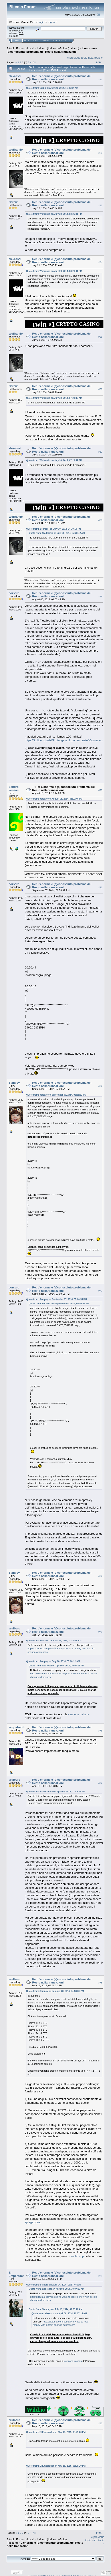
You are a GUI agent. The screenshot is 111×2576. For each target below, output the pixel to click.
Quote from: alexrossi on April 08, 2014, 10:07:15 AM (53, 1640)
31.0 (21, 33)
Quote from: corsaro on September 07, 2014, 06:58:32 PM (56, 1095)
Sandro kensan (14, 788)
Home (17, 40)
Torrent (14, 36)
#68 (100, 520)
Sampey (14, 1082)
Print (98, 62)
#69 (100, 596)
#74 (100, 1576)
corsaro (14, 593)
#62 (100, 153)
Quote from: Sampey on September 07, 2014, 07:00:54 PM (56, 1299)
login (41, 22)
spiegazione (32, 2222)
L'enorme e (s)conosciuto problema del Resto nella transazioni (52, 50)
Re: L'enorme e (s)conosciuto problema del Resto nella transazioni (61, 77)
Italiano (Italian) (47, 48)
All (34, 62)
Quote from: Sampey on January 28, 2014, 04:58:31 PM (55, 1991)
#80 (100, 2423)
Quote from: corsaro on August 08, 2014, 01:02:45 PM (54, 799)
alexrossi (15, 76)
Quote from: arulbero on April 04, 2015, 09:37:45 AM (53, 2285)
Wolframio (16, 149)
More (68, 40)
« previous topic (77, 57)
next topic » (95, 57)
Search (36, 40)
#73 (100, 1291)
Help (27, 40)
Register (57, 40)
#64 (100, 262)
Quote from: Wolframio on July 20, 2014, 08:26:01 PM (54, 214)
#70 (100, 790)
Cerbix (13, 202)
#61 (100, 79)
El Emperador (16, 2274)
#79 (100, 2276)
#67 (100, 452)
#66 (100, 389)
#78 (100, 1982)
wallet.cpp (77, 2256)
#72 (100, 1086)
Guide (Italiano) (69, 48)
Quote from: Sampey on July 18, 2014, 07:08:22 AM (53, 1661)
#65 (100, 337)
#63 (100, 205)
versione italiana (78, 1714)
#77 (100, 1783)
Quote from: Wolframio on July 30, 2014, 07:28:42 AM (54, 398)
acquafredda (17, 1727)
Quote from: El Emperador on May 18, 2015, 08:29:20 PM (55, 2432)
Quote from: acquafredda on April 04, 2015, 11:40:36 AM (55, 1791)
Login (46, 40)
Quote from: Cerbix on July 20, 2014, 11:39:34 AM (52, 88)
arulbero (14, 1628)
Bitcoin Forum (15, 48)
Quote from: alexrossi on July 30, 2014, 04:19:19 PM (53, 529)
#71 (100, 887)
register (52, 22)
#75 (100, 1632)
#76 (100, 1730)
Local (30, 48)
